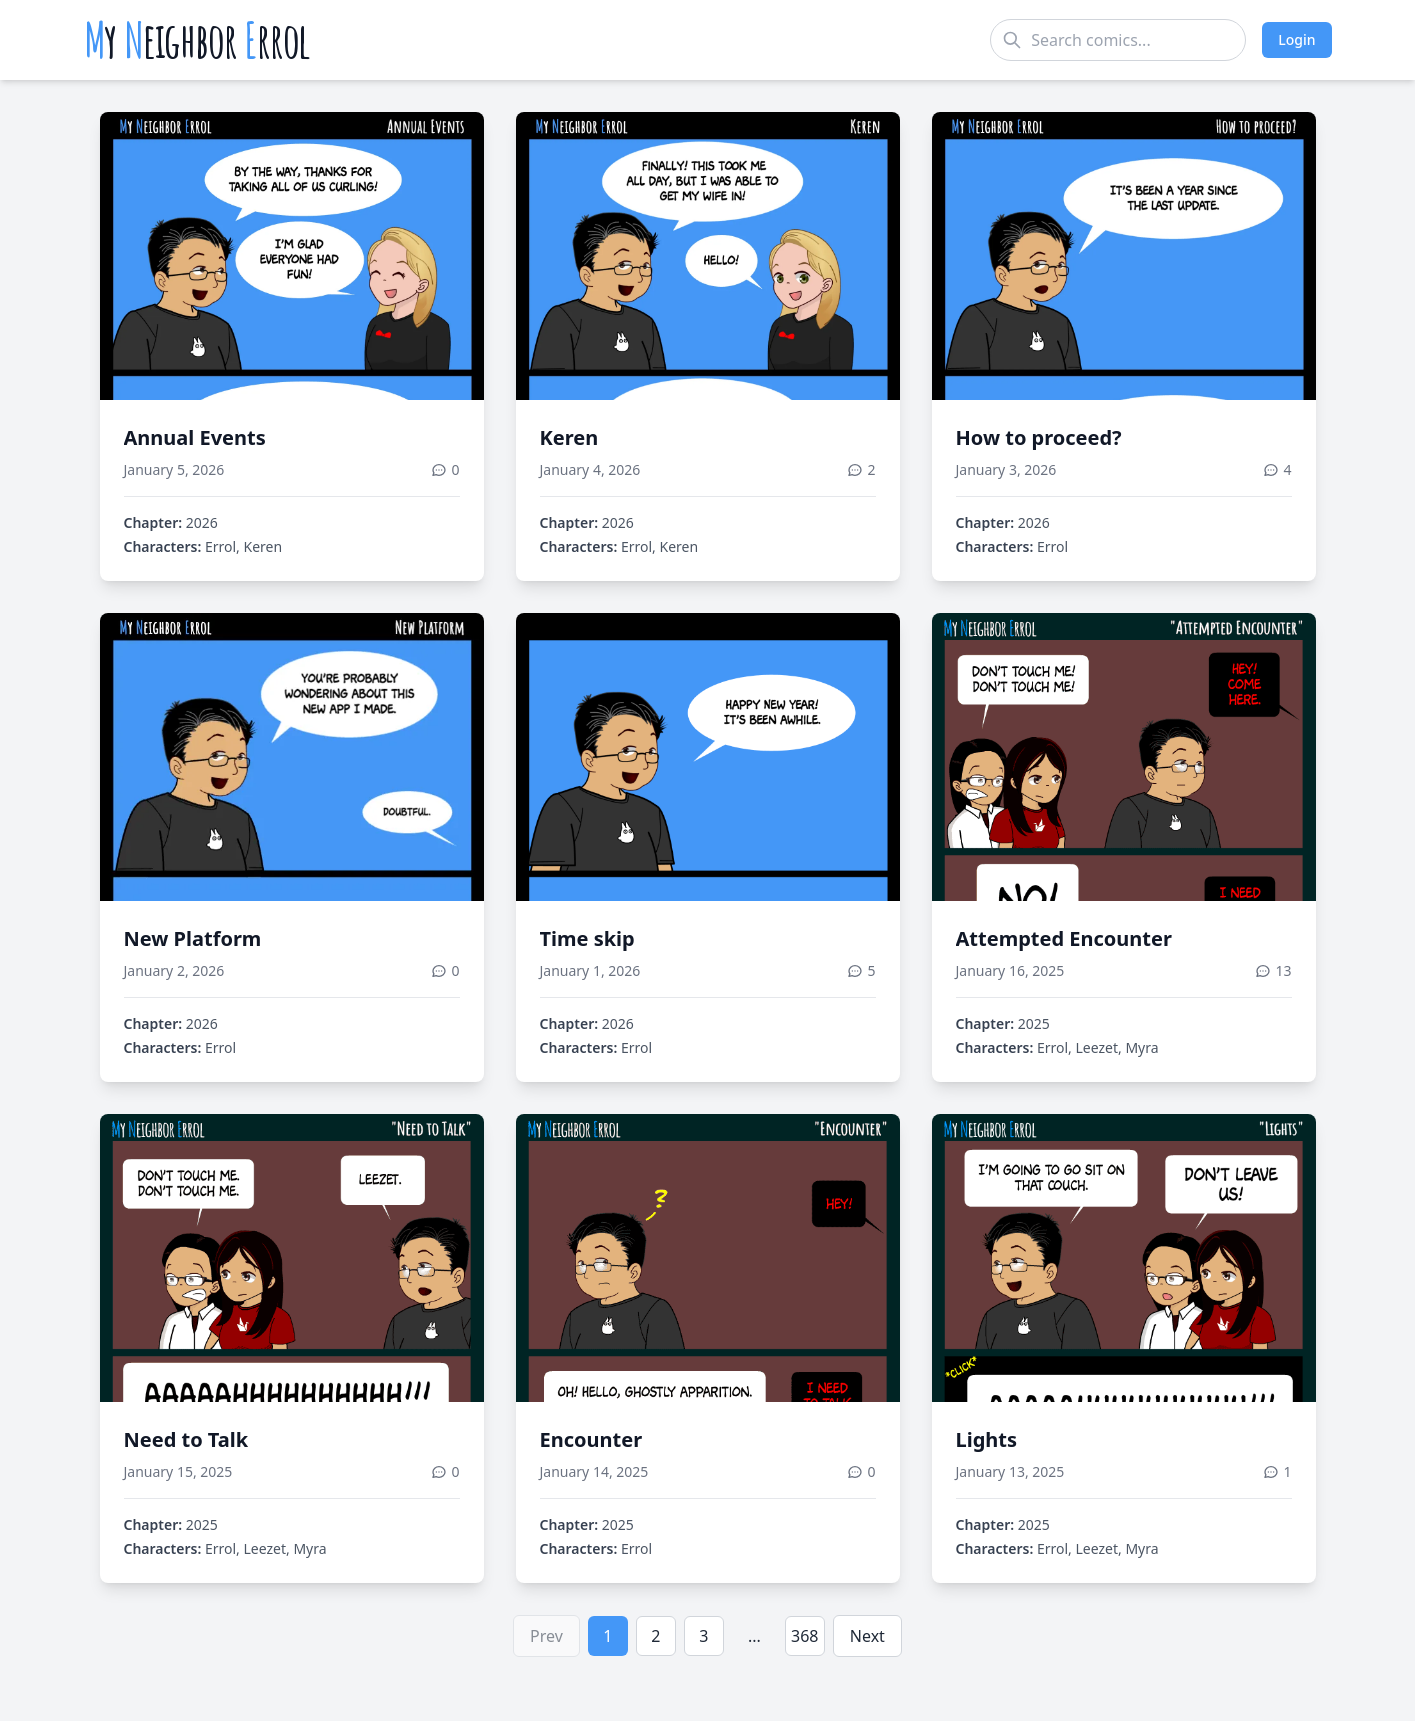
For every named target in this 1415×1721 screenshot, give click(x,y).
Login (1296, 39)
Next (867, 1636)
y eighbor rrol (197, 40)
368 (804, 1636)
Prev (546, 1636)
